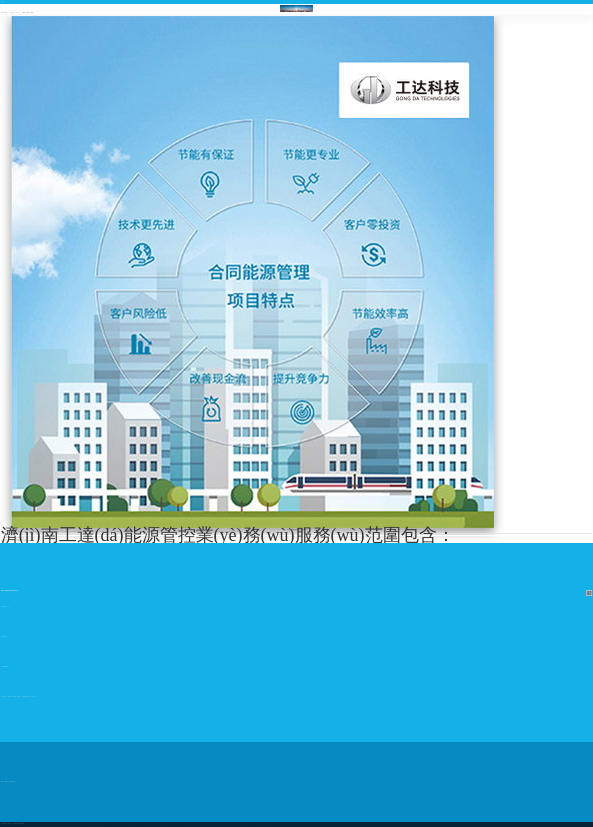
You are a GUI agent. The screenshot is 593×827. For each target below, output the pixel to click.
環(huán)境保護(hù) (25, 12)
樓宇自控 (18, 12)
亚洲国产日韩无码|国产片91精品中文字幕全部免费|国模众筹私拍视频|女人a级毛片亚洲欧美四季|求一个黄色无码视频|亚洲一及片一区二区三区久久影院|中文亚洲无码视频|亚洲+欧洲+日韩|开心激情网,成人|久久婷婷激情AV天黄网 (236, 825)
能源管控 (32, 12)
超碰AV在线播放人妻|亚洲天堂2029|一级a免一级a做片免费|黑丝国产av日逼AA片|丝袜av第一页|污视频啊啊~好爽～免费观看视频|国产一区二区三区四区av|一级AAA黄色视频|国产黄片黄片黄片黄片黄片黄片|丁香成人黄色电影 (139, 825)
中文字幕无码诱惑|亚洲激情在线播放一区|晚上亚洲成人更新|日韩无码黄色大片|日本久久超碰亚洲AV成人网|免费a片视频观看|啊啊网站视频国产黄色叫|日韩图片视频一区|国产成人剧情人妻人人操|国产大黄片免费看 (47, 825)
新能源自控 (12, 12)
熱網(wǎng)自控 (4, 12)
